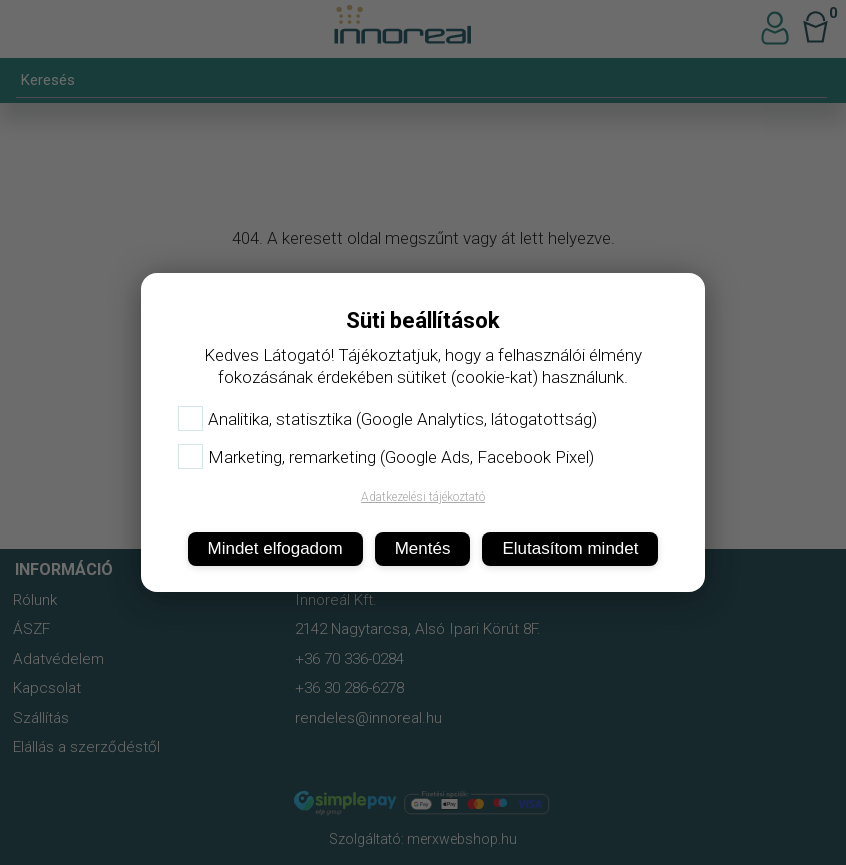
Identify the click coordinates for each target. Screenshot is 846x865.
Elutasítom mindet (570, 548)
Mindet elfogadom (275, 548)
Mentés (423, 548)
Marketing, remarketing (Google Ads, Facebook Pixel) (386, 457)
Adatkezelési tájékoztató (423, 497)
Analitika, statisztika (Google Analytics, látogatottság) (387, 419)
